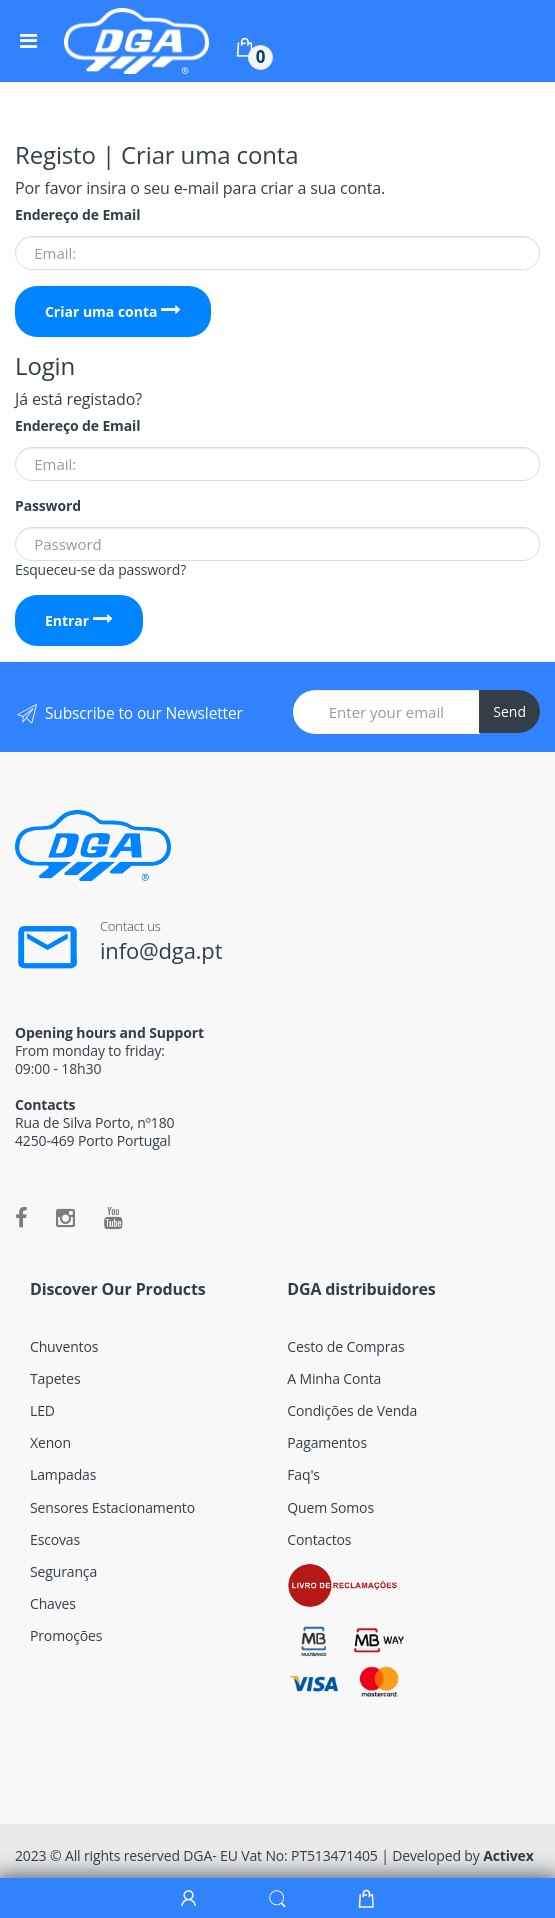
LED (42, 1410)
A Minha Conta (334, 1378)
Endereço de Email (77, 215)
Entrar (79, 620)
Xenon (50, 1442)
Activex (508, 1855)
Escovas (55, 1539)
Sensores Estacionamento (112, 1507)
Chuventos (64, 1346)
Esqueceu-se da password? (100, 569)
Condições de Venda (352, 1410)
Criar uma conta (113, 311)
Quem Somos (330, 1507)
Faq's (303, 1474)
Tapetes (55, 1378)
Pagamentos (327, 1442)
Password (48, 506)
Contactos (319, 1539)
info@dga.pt (161, 950)
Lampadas (63, 1474)
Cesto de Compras (345, 1346)
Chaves (53, 1603)
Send (509, 711)
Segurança (63, 1571)
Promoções (66, 1635)
